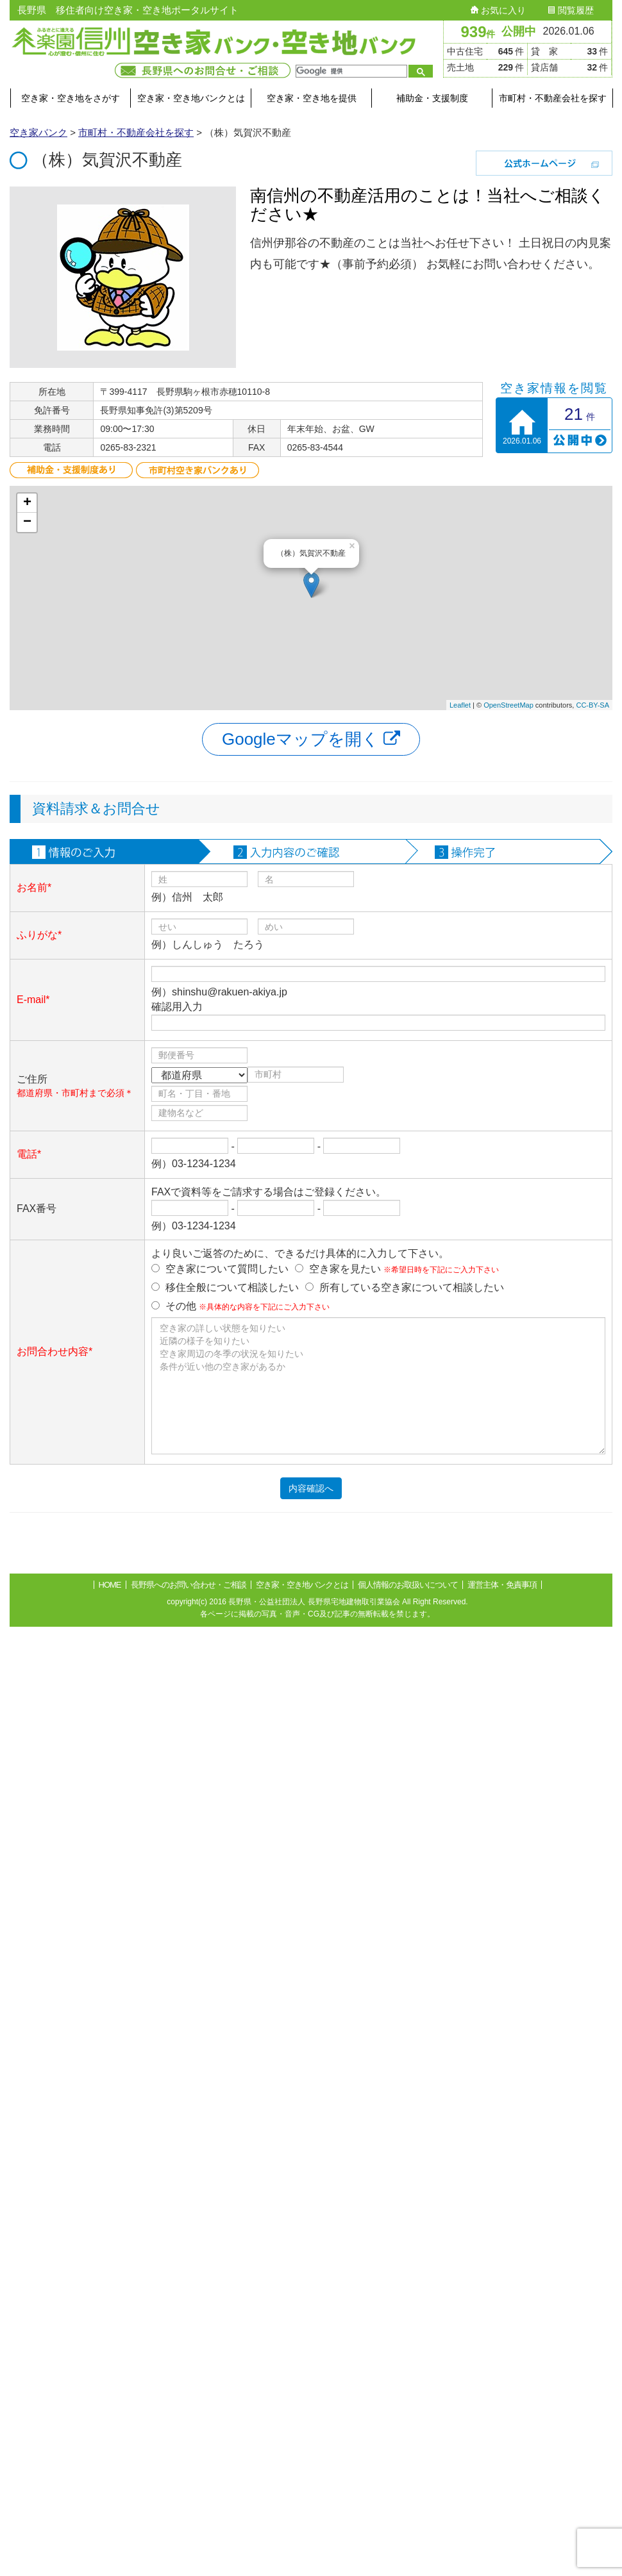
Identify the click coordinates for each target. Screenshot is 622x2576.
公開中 (518, 31)
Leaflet (460, 705)
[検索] (350, 71)
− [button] (27, 522)
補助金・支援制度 (432, 98)
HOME (110, 1585)
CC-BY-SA (592, 705)
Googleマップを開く (311, 739)
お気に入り (498, 10)
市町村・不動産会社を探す (553, 98)
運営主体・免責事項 (502, 1585)
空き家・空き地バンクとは (191, 98)
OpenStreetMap (508, 705)
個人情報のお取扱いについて (408, 1585)
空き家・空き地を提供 (312, 98)
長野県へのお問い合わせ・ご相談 (188, 1585)
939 (477, 31)
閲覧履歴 (571, 10)
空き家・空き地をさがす (70, 98)
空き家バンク (38, 132)
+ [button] (27, 503)
